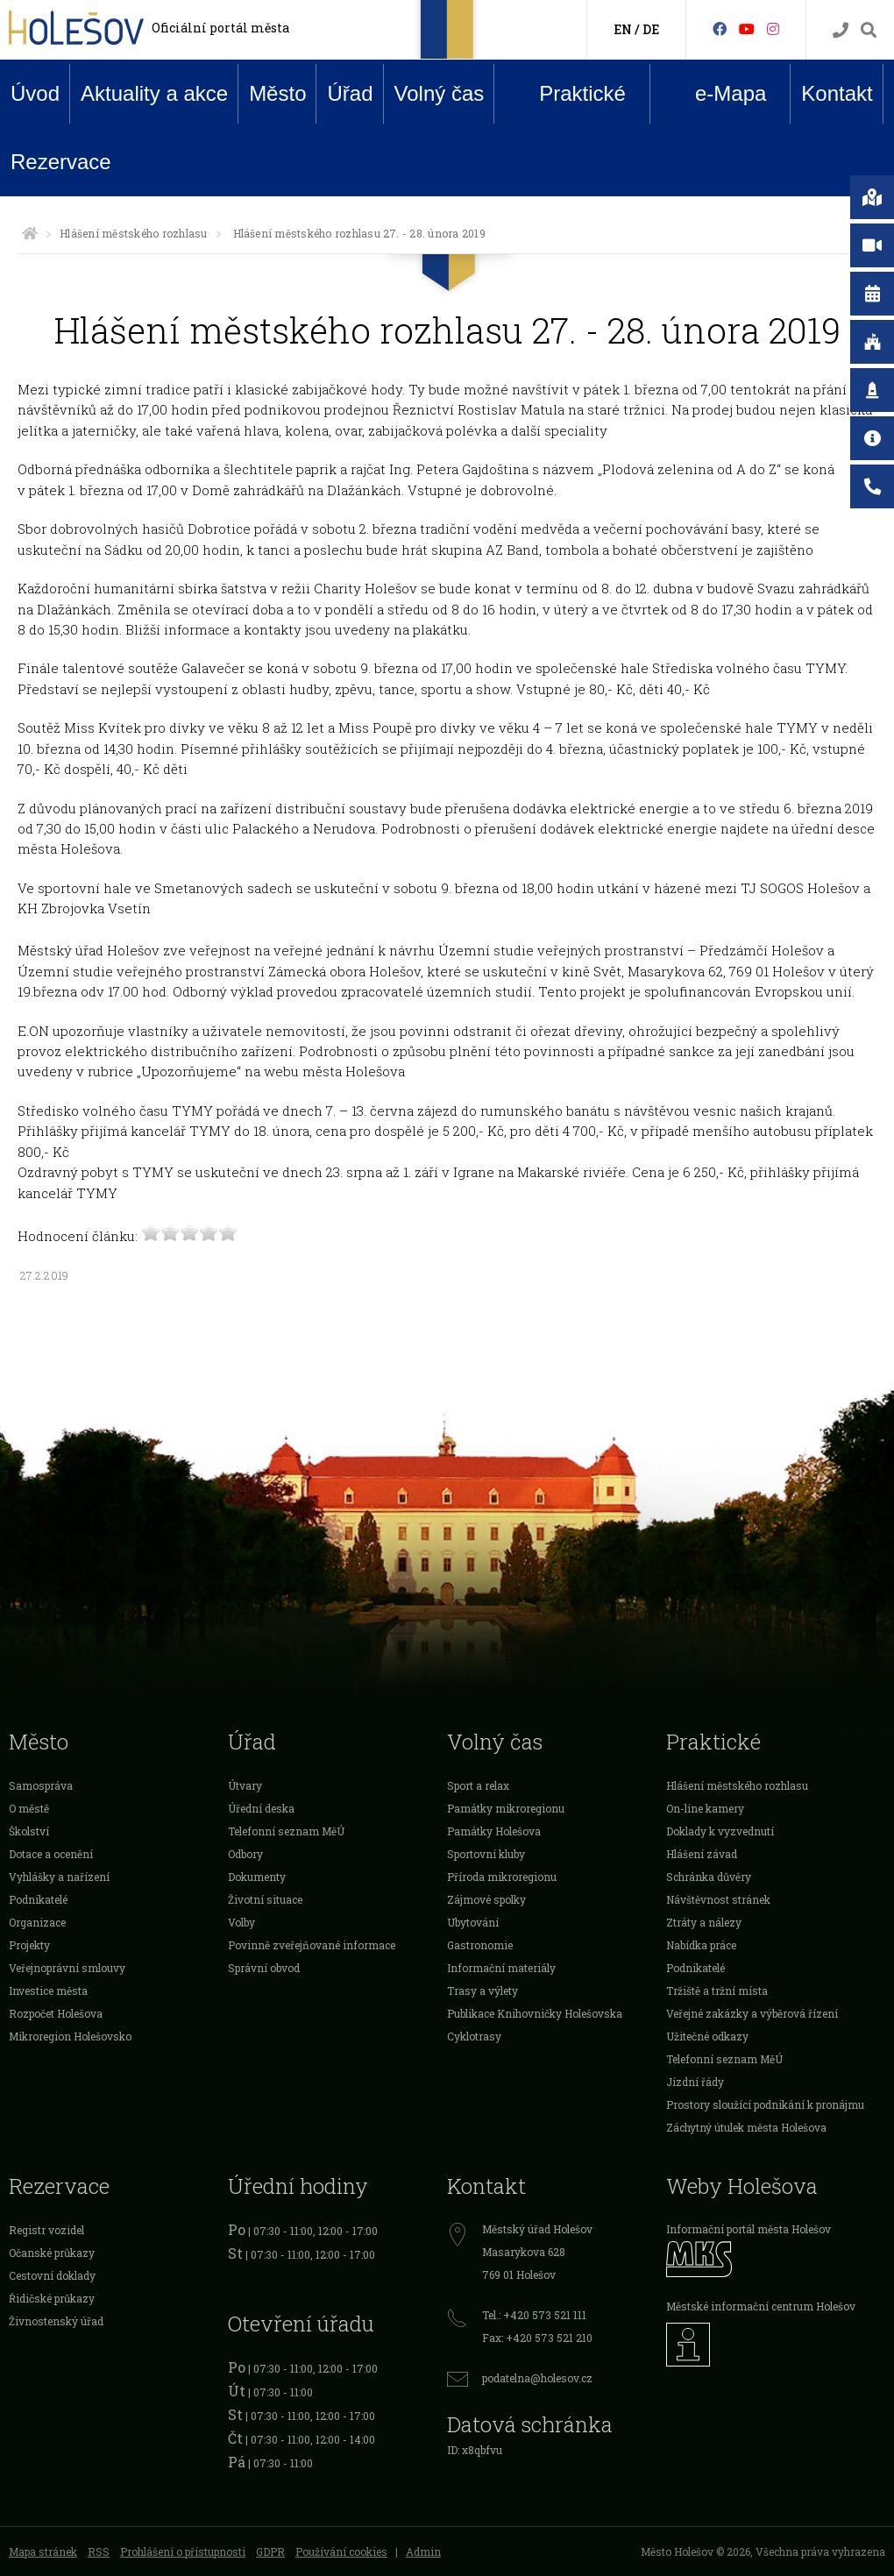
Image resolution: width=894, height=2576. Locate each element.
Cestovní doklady (52, 2275)
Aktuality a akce (154, 93)
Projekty (29, 1945)
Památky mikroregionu (505, 1808)
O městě (29, 1808)
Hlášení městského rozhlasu (133, 233)
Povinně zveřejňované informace (311, 1945)
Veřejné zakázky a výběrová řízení (752, 2013)
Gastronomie (480, 1945)
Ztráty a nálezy (703, 1922)
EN (623, 29)
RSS (99, 2551)
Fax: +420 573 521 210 (537, 2338)
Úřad (349, 93)
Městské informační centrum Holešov (760, 2306)
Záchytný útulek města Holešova (746, 2127)
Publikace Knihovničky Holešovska (534, 2013)
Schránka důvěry (708, 1877)
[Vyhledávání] (868, 30)
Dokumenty (257, 1877)
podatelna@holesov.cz (537, 2378)
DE (650, 29)
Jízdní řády (695, 2082)
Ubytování (473, 1922)
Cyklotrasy (474, 2036)
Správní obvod (264, 1968)
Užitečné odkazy (707, 2036)
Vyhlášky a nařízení (59, 1877)
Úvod (35, 93)
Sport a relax (478, 1785)
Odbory (245, 1854)
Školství (29, 1831)
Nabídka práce (701, 1945)
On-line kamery (705, 1808)
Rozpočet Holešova (56, 2013)
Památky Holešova (494, 1831)
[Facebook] (719, 28)
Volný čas (439, 93)
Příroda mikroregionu (502, 1877)
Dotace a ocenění (51, 1854)
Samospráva (41, 1785)
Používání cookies (341, 2551)
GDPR (270, 2551)
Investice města (48, 1990)
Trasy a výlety (482, 1990)
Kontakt (836, 93)
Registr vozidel (46, 2230)
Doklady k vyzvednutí (720, 1831)
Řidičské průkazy (52, 2298)
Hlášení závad (701, 1854)
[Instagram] (773, 28)
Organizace (37, 1922)
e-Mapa (717, 94)
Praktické (569, 93)
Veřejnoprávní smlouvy (67, 1968)
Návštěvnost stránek (718, 1899)
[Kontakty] (840, 30)
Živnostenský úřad (56, 2321)
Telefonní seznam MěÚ (286, 1831)
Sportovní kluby (486, 1854)
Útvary (245, 1785)
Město (277, 93)
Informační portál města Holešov (748, 2229)
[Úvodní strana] (30, 233)
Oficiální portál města (220, 27)
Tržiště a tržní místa (717, 1990)
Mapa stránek (43, 2551)
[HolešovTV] (746, 28)
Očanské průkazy (52, 2253)
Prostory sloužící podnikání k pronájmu (765, 2104)
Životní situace (265, 1899)
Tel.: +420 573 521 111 (534, 2315)
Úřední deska (261, 1808)
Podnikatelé (38, 1899)
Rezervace (61, 162)
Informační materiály (501, 1968)
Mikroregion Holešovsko (70, 2036)
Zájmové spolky (486, 1899)
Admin (423, 2551)
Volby (241, 1922)
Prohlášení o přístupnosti (182, 2551)
